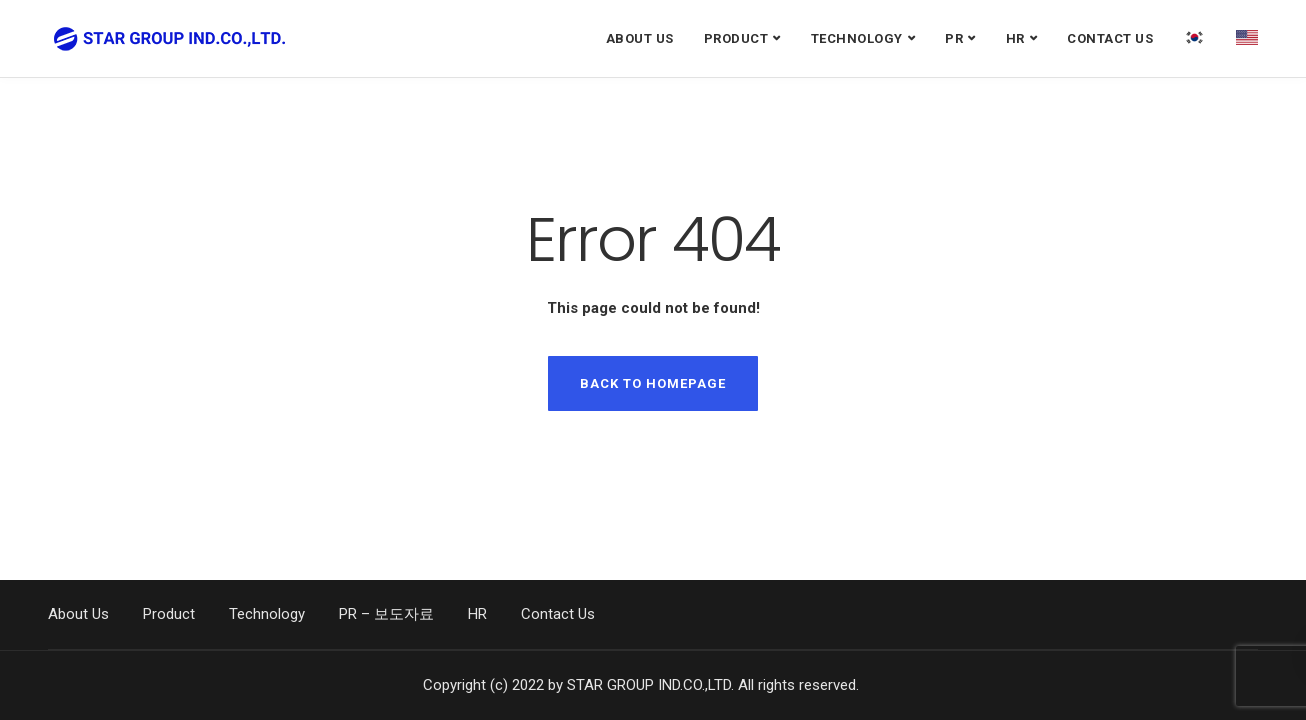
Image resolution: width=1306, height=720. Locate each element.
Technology (857, 38)
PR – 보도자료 (386, 614)
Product (736, 38)
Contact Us (1110, 38)
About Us (640, 38)
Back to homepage (653, 383)
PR (954, 38)
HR (1015, 38)
